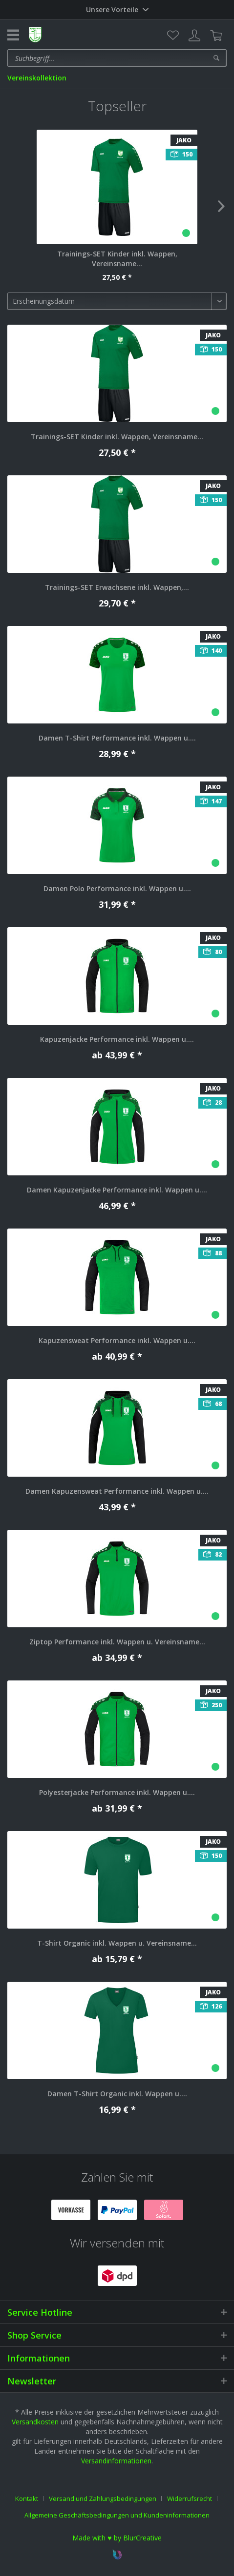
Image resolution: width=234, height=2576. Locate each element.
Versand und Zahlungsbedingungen (102, 2498)
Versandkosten (35, 2421)
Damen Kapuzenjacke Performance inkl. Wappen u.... (117, 1189)
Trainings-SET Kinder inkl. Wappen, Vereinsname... (117, 258)
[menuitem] (173, 35)
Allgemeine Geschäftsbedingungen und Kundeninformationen (117, 2515)
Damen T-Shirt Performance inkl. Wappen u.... (117, 737)
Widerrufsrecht (189, 2498)
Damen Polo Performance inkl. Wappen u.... (117, 888)
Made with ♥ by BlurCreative (116, 2537)
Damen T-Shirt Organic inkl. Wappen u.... (117, 2093)
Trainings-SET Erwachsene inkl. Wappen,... (117, 587)
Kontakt (26, 2498)
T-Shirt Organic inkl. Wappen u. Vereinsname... (117, 1943)
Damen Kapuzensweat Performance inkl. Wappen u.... (117, 1491)
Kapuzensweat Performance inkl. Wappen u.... (117, 1340)
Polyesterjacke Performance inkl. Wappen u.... (117, 1792)
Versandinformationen (116, 2460)
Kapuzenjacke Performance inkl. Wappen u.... (117, 1039)
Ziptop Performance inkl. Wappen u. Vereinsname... (117, 1641)
